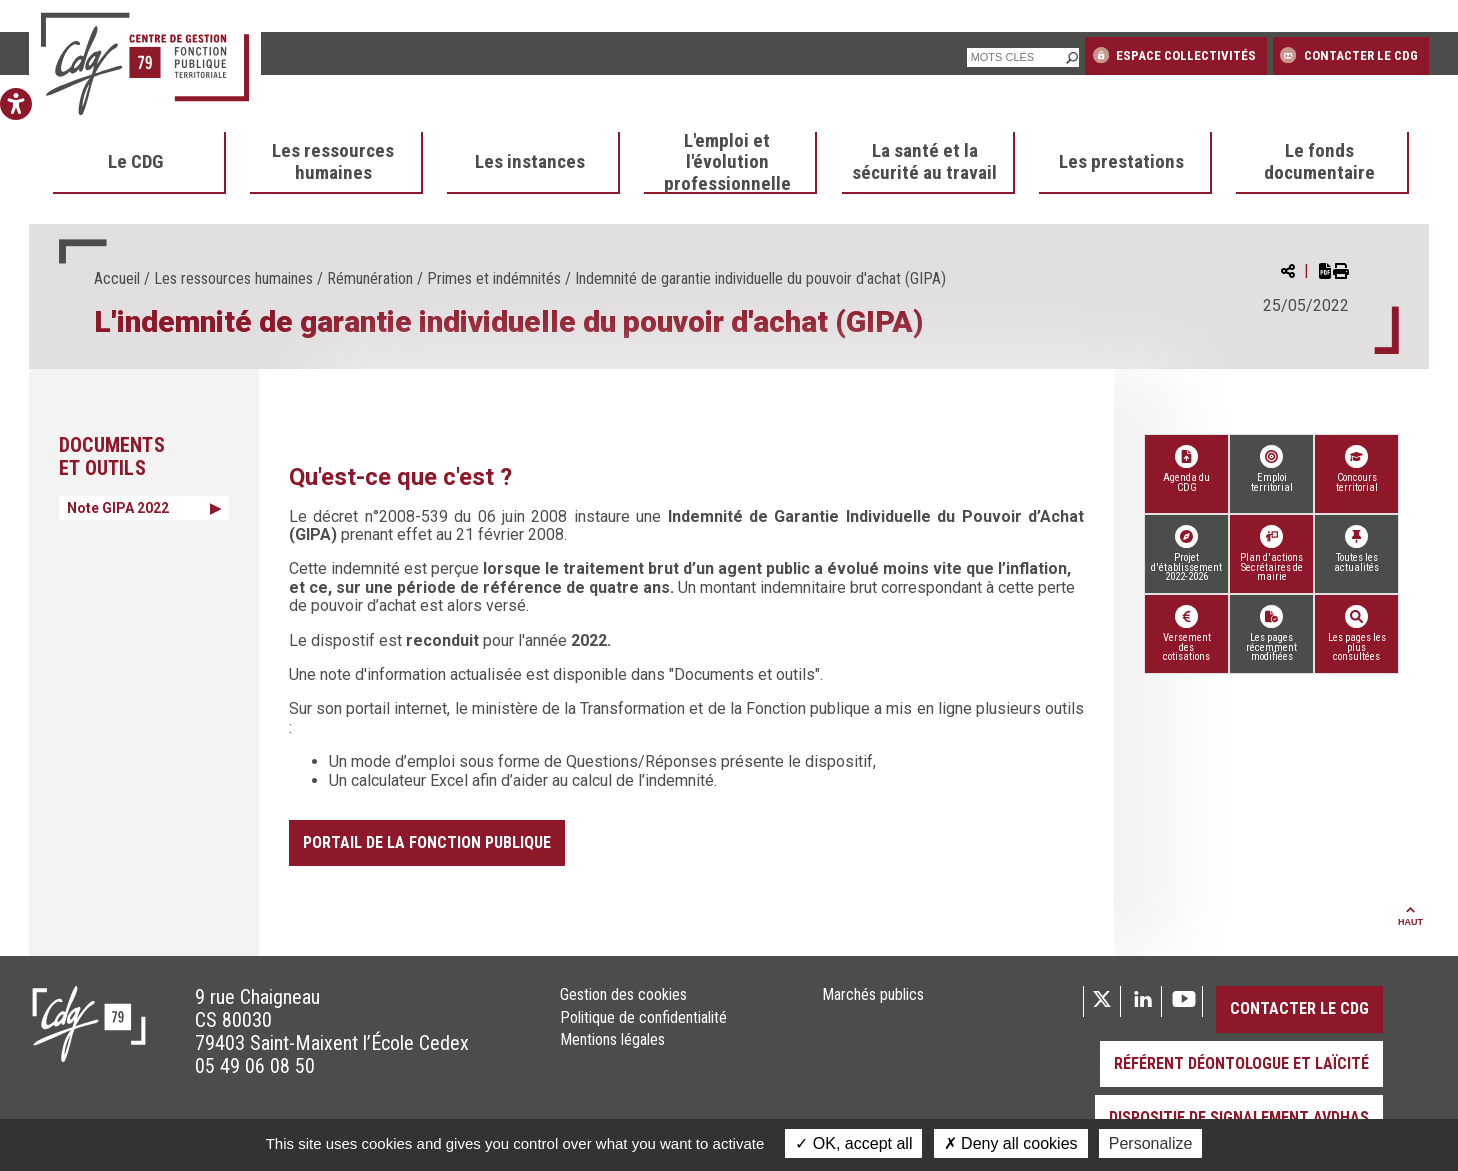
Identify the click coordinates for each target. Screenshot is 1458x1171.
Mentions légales (612, 1040)
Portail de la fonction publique (427, 842)
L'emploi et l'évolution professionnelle (727, 163)
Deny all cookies (1011, 1143)
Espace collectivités (1174, 55)
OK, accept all (853, 1143)
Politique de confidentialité (643, 1018)
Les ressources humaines (333, 162)
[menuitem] (139, 163)
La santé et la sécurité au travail (924, 162)
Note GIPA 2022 (118, 508)
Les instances (530, 162)
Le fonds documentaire (1319, 162)
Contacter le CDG (1348, 55)
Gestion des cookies (623, 995)
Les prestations (1121, 162)
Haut (1410, 917)
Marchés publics (873, 995)
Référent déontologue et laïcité (1241, 1063)
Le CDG (135, 162)
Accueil (117, 278)
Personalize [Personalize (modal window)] (1151, 1143)
